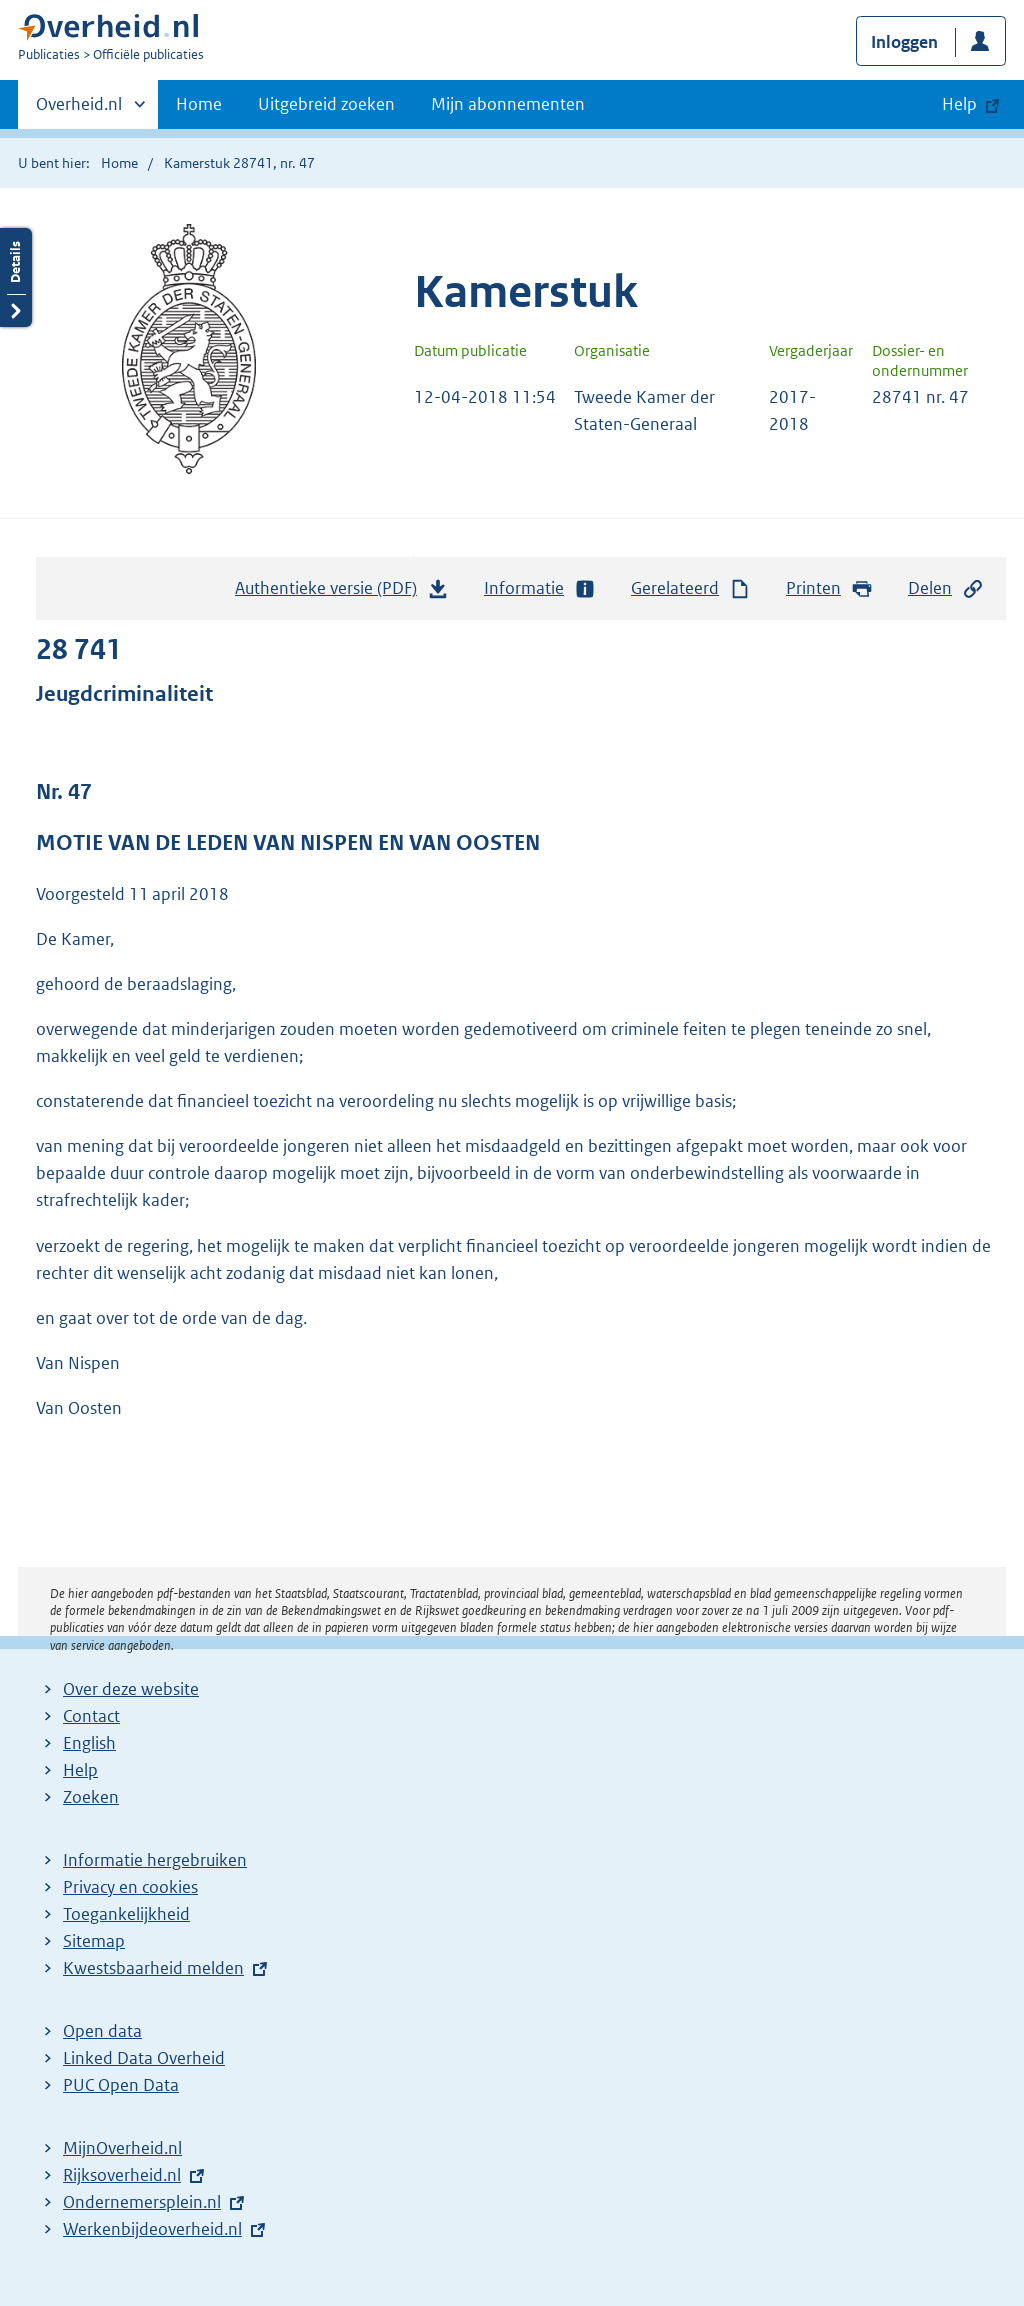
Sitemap (94, 1941)
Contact (91, 1716)
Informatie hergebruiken (155, 1860)
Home (199, 104)
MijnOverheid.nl (122, 2148)
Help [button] (959, 104)
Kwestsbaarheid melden (153, 1968)
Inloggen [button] (904, 42)
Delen (946, 588)
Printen (829, 588)
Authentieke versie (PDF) (342, 593)
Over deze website (131, 1689)
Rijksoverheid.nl (122, 2175)
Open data (102, 2031)
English (89, 1743)
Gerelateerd (691, 588)
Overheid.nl (79, 110)
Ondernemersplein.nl (142, 2202)
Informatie (540, 588)
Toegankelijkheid (126, 1914)
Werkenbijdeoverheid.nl (152, 2229)
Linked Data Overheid (144, 2058)
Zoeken (91, 1797)
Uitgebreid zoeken (326, 104)
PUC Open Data (121, 2085)
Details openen (16, 277)
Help (80, 1770)
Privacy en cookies (130, 1887)
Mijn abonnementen (508, 104)
